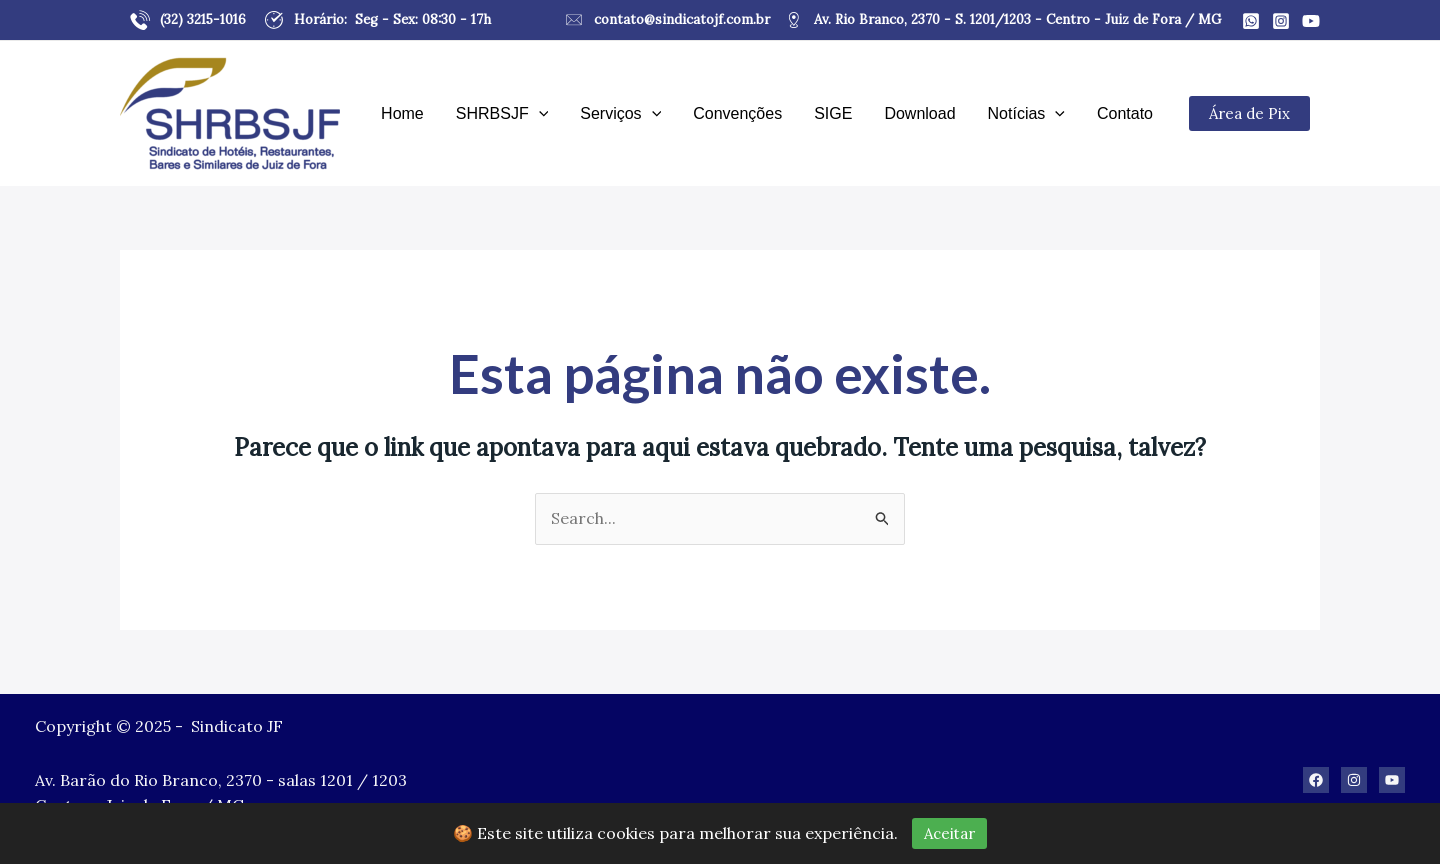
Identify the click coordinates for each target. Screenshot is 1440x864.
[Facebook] (1316, 780)
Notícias (1026, 113)
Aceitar (949, 833)
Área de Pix (1249, 113)
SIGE (833, 113)
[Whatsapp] (1251, 21)
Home (402, 113)
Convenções (737, 113)
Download (919, 113)
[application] (539, 113)
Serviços (620, 113)
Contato (1125, 113)
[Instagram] (1281, 21)
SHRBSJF (502, 113)
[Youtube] (1311, 21)
